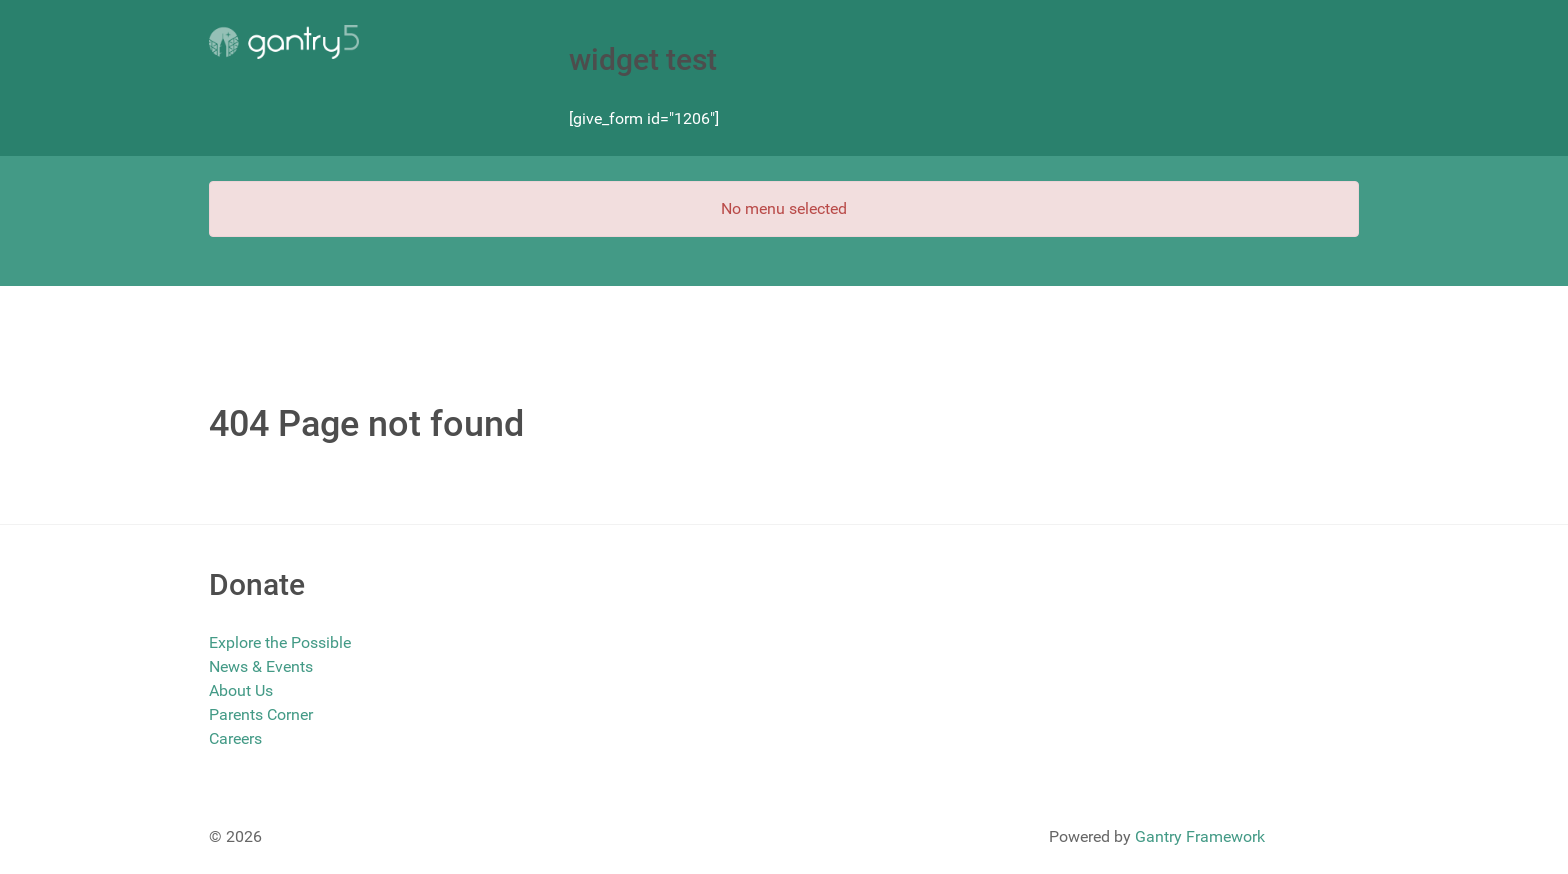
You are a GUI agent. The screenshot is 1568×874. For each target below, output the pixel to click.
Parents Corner (261, 714)
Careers (235, 738)
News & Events (261, 666)
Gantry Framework (1200, 836)
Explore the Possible (280, 642)
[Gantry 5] (284, 42)
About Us (241, 690)
